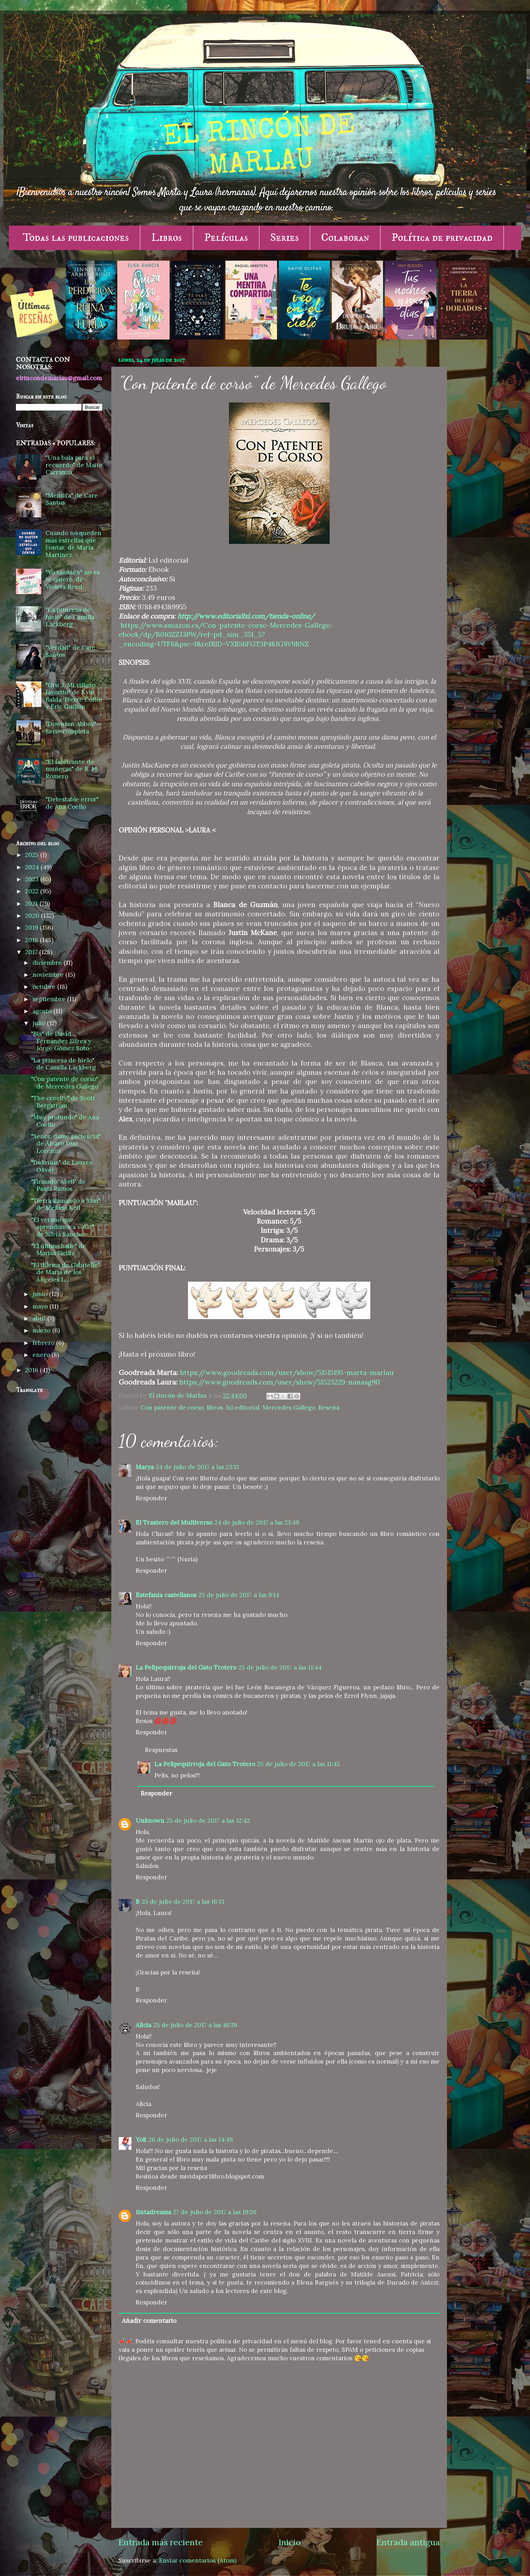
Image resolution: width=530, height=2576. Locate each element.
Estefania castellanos (166, 1595)
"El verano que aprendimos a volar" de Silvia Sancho (62, 1227)
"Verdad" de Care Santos (70, 651)
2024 (33, 867)
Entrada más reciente (160, 2542)
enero (42, 1355)
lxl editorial (242, 1407)
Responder (151, 1498)
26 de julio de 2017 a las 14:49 (190, 2139)
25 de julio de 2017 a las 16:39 (195, 2025)
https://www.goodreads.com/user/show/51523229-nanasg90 (279, 1382)
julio (40, 1023)
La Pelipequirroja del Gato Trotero (186, 1667)
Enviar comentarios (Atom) (197, 2560)
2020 (33, 915)
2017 (32, 952)
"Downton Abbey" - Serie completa (73, 727)
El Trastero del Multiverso (174, 1522)
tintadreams (153, 2212)
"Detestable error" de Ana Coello (72, 803)
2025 (32, 855)
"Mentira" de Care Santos (72, 499)
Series (284, 237)
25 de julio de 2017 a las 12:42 (208, 1820)
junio (41, 1294)
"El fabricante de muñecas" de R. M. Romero (72, 769)
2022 (32, 891)
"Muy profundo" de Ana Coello (65, 1121)
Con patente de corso (172, 1407)
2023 (32, 879)
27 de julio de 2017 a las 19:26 (215, 2212)
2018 (32, 940)
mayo (41, 1306)
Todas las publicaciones (76, 237)
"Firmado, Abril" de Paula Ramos (58, 1185)
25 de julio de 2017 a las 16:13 (183, 1901)
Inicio (289, 2542)
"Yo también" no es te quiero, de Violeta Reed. (73, 579)
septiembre (50, 999)
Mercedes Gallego (289, 1407)
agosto (43, 1011)
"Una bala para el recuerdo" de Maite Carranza (74, 465)
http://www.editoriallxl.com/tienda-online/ (245, 616)
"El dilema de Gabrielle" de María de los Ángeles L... (65, 1272)
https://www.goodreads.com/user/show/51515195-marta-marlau (287, 1372)
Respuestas (161, 1750)
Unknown (150, 1820)
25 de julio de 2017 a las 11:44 (280, 1667)
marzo (42, 1330)
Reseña (328, 1407)
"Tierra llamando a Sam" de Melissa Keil (65, 1204)
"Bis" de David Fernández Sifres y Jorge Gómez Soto (61, 1041)
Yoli (141, 2139)
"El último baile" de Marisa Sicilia (58, 1249)
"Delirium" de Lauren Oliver (62, 1166)
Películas (226, 237)
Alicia (143, 2025)
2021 (32, 903)
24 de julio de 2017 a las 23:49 (256, 1522)
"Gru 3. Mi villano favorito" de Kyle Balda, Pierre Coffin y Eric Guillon (74, 696)
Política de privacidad (442, 237)
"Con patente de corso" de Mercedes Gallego (64, 1082)
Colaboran (345, 237)
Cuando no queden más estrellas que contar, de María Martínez (73, 544)
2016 (32, 1370)
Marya (145, 1467)
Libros (166, 237)
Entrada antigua (408, 2542)
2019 (32, 928)
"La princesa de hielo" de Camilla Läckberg (70, 617)
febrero (44, 1343)
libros (215, 1407)
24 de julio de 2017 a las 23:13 (197, 1467)
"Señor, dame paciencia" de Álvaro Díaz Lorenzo (65, 1143)
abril (40, 1318)
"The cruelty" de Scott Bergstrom (63, 1101)
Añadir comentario (149, 2321)
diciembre (48, 963)
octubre (45, 987)
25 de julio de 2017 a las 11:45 (298, 1764)
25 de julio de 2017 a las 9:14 (239, 1595)
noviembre (49, 975)
